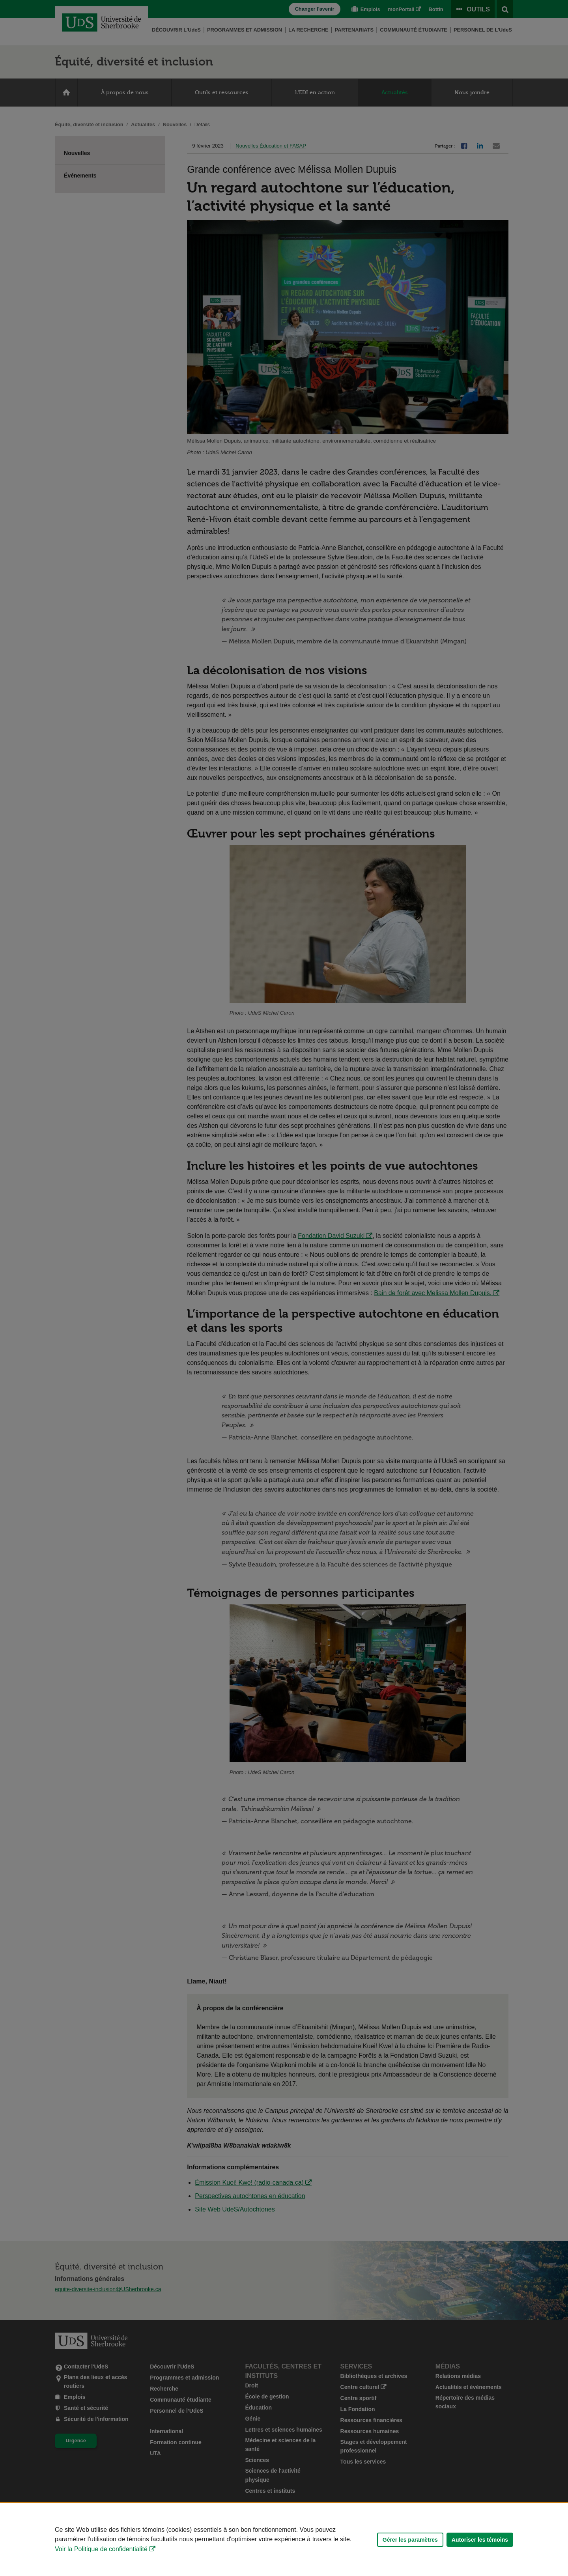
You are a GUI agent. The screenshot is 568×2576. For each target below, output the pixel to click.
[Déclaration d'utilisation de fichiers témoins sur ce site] (284, 2539)
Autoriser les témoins (480, 2540)
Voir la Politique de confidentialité (101, 2549)
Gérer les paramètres (410, 2540)
